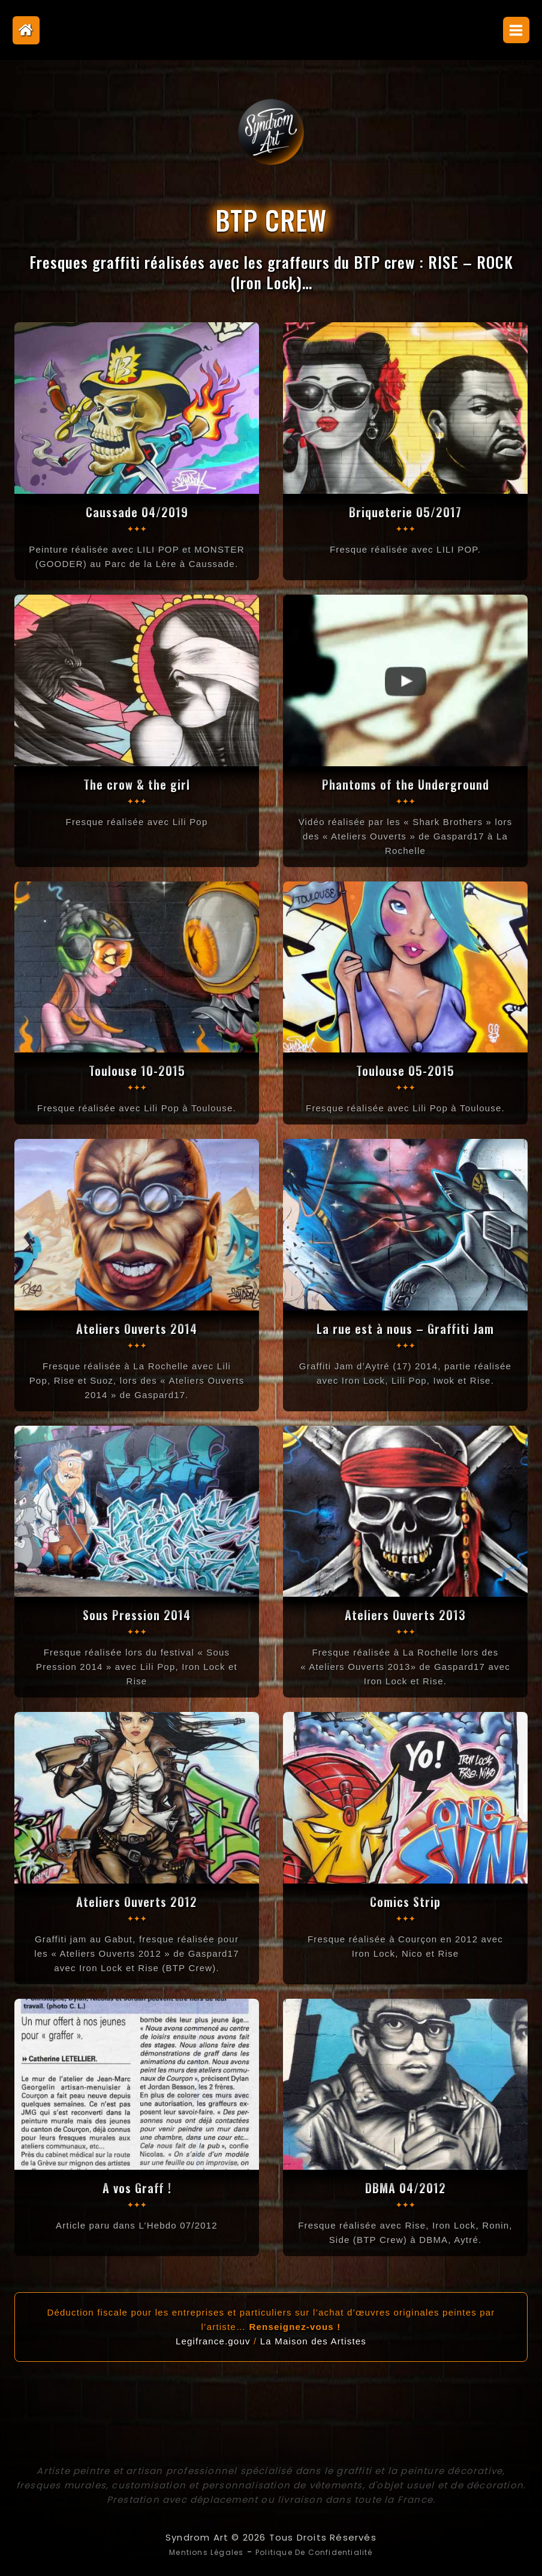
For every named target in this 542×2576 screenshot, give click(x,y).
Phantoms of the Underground (405, 783)
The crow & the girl (137, 783)
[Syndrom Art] (271, 132)
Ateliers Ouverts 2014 (136, 1327)
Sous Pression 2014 (137, 1613)
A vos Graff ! (137, 2186)
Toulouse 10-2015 (136, 1069)
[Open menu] (516, 30)
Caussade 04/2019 (136, 511)
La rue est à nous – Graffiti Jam (405, 1327)
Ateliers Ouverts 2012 (137, 1900)
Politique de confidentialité (321, 2550)
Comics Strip (405, 1900)
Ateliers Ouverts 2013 (405, 1613)
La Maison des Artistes (313, 2340)
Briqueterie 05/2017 (405, 511)
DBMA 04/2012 (405, 2186)
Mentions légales (193, 2550)
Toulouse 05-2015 (405, 1069)
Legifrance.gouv (213, 2340)
